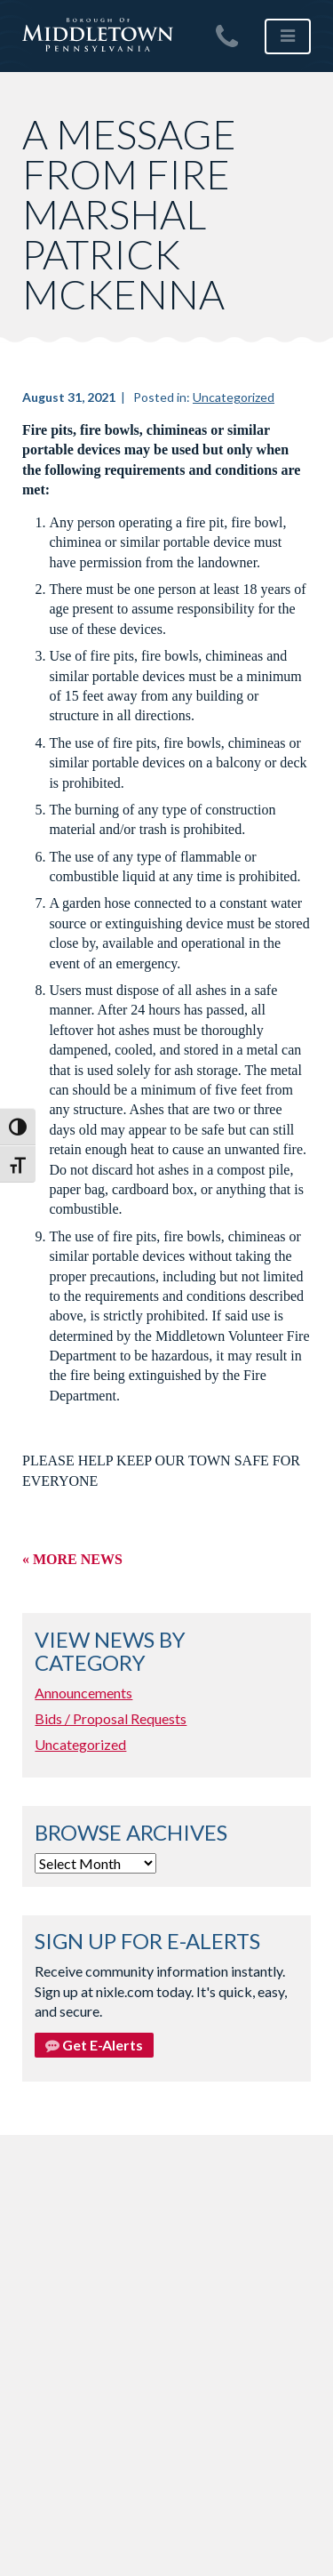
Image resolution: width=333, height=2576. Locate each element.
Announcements (83, 1692)
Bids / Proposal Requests (110, 1718)
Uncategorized (233, 397)
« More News (72, 1559)
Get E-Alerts (94, 2044)
